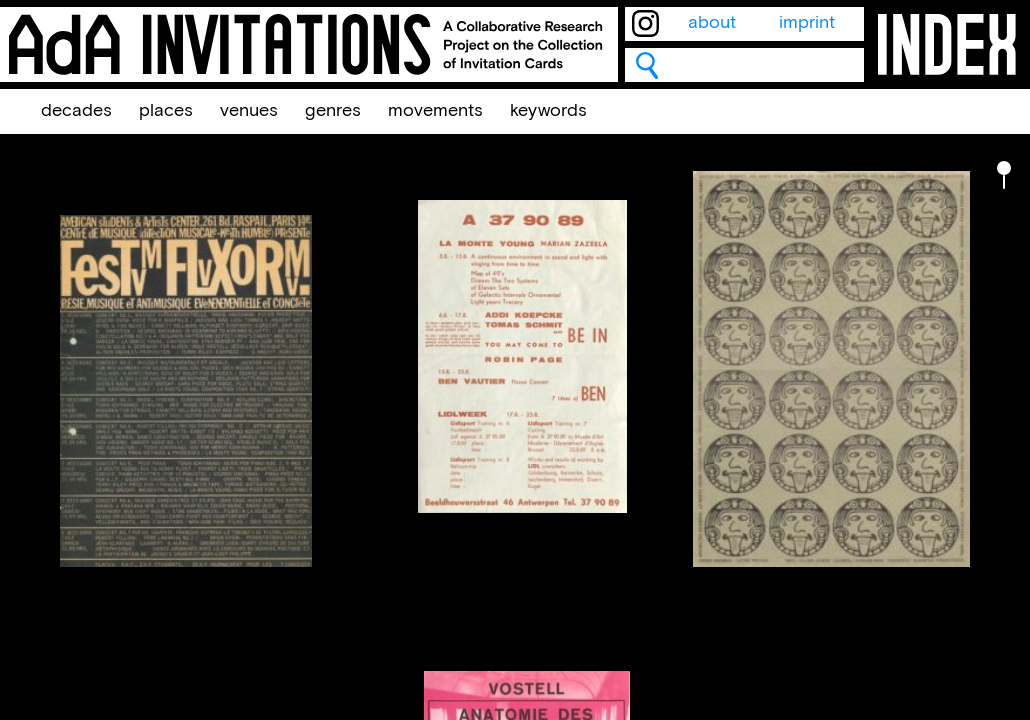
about (712, 23)
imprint (807, 23)
